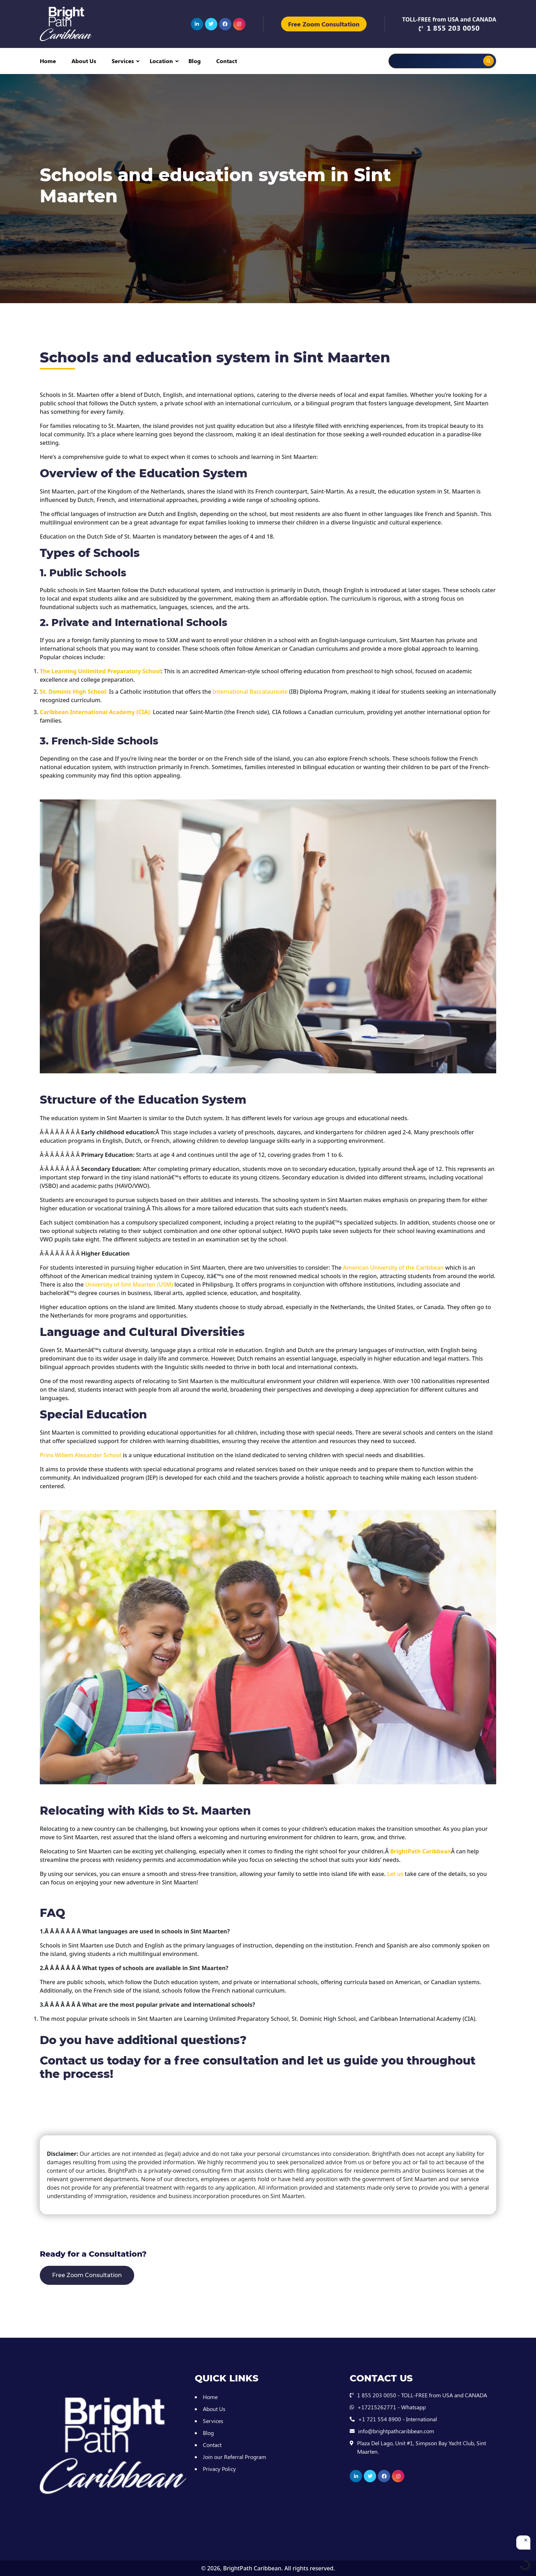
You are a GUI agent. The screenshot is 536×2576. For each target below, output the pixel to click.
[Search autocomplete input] (460, 56)
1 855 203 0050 (453, 27)
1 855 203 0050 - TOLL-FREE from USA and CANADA (422, 2395)
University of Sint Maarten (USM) (129, 1284)
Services (123, 61)
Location (161, 61)
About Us (83, 61)
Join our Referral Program (234, 2456)
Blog (194, 61)
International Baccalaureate (250, 691)
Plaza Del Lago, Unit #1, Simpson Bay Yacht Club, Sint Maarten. (421, 2447)
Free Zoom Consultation (324, 24)
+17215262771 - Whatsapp (391, 2407)
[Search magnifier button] (488, 61)
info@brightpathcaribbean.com (396, 2431)
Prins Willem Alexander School (80, 1455)
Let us (395, 1874)
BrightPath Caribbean (252, 2568)
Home (48, 61)
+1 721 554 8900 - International (397, 2419)
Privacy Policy (219, 2468)
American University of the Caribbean (393, 1267)
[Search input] (419, 61)
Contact (226, 61)
